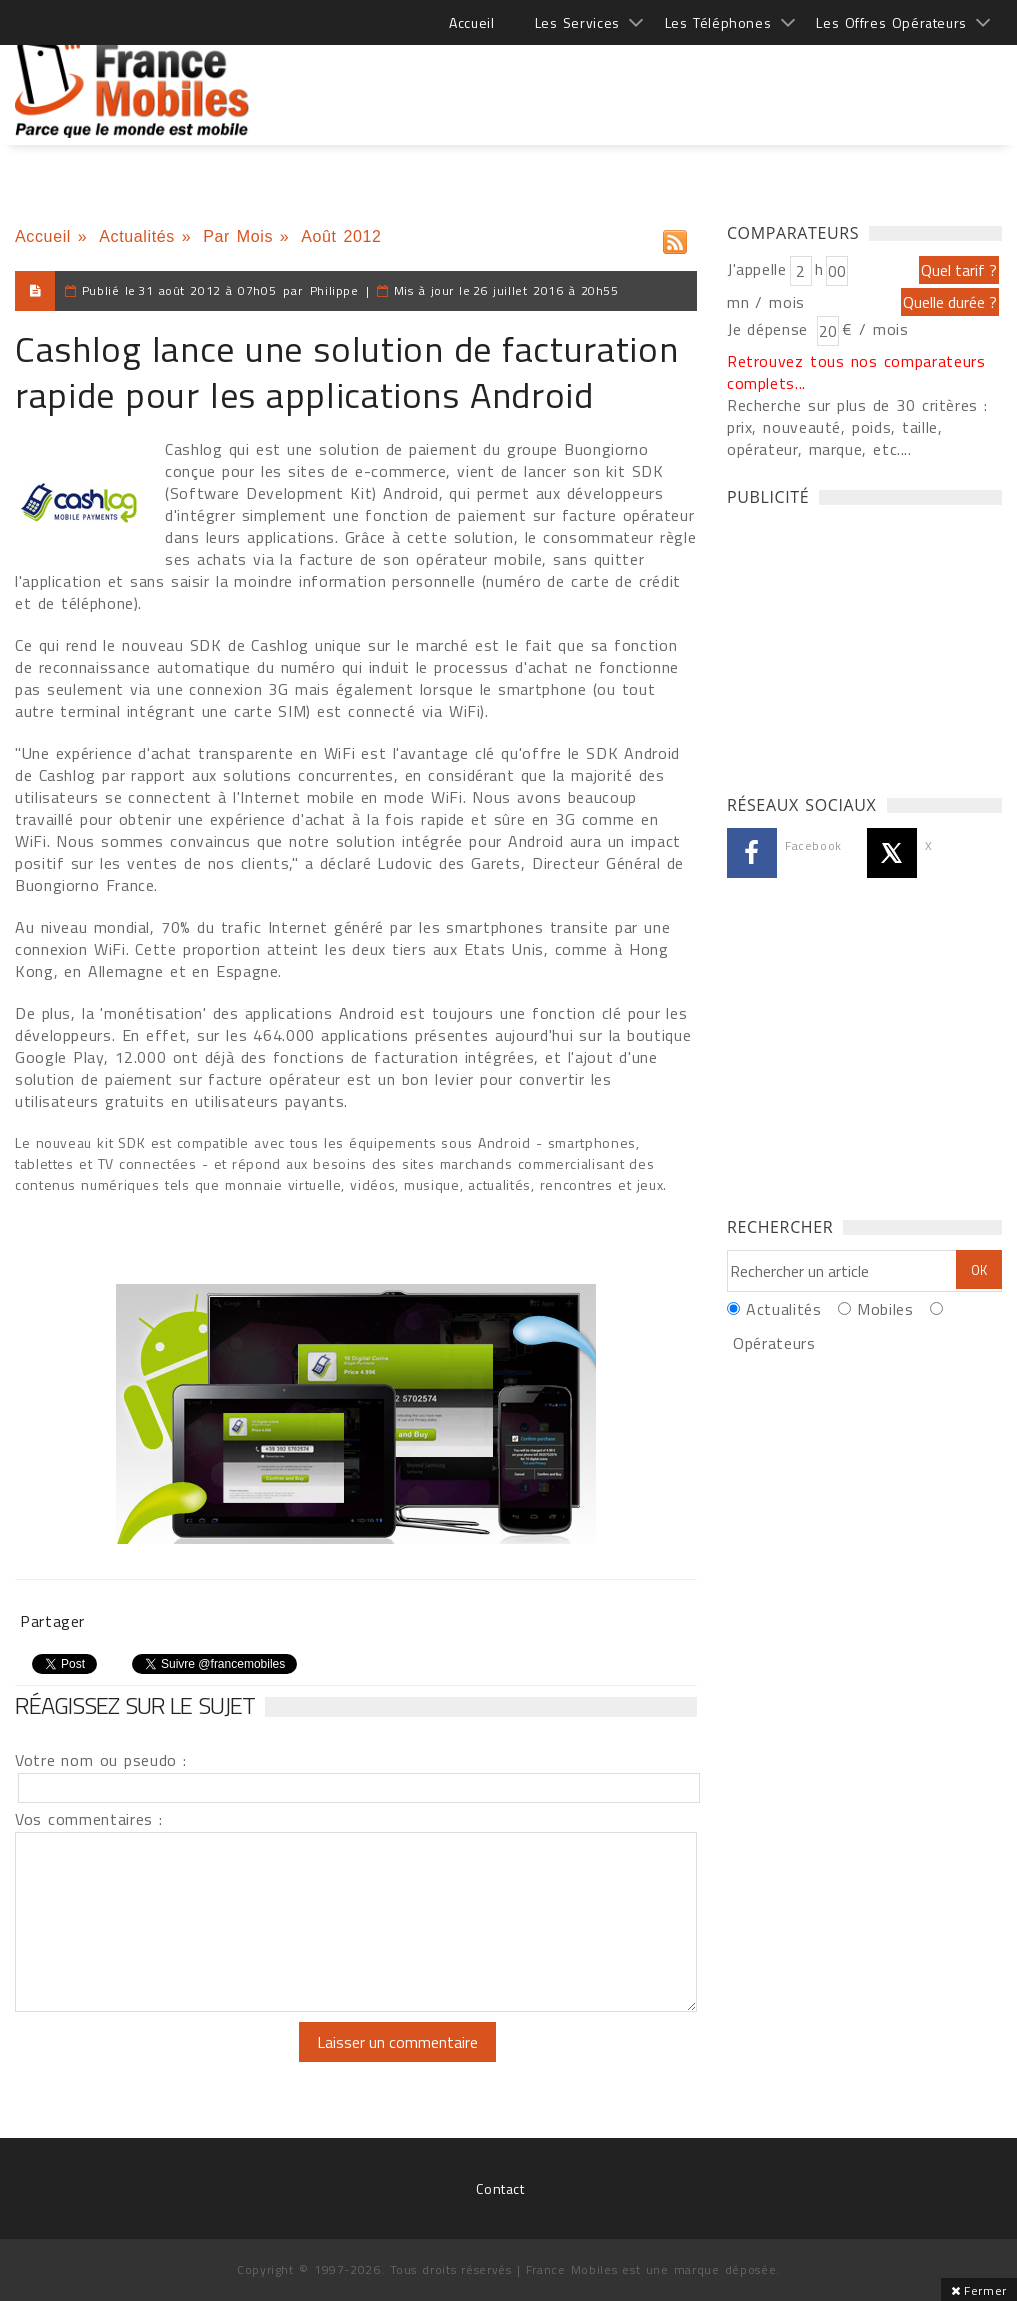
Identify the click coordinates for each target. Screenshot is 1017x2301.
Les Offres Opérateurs (891, 22)
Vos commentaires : (89, 1819)
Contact (500, 2188)
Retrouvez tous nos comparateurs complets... (856, 372)
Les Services (577, 22)
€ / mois (875, 329)
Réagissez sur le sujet (135, 1705)
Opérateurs (774, 1343)
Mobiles (885, 1309)
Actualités (137, 236)
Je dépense (770, 329)
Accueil (471, 22)
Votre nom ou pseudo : (101, 1760)
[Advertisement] (638, 80)
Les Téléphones (718, 22)
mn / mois (766, 302)
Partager (52, 1621)
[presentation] (182, 2061)
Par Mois (238, 236)
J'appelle (757, 269)
